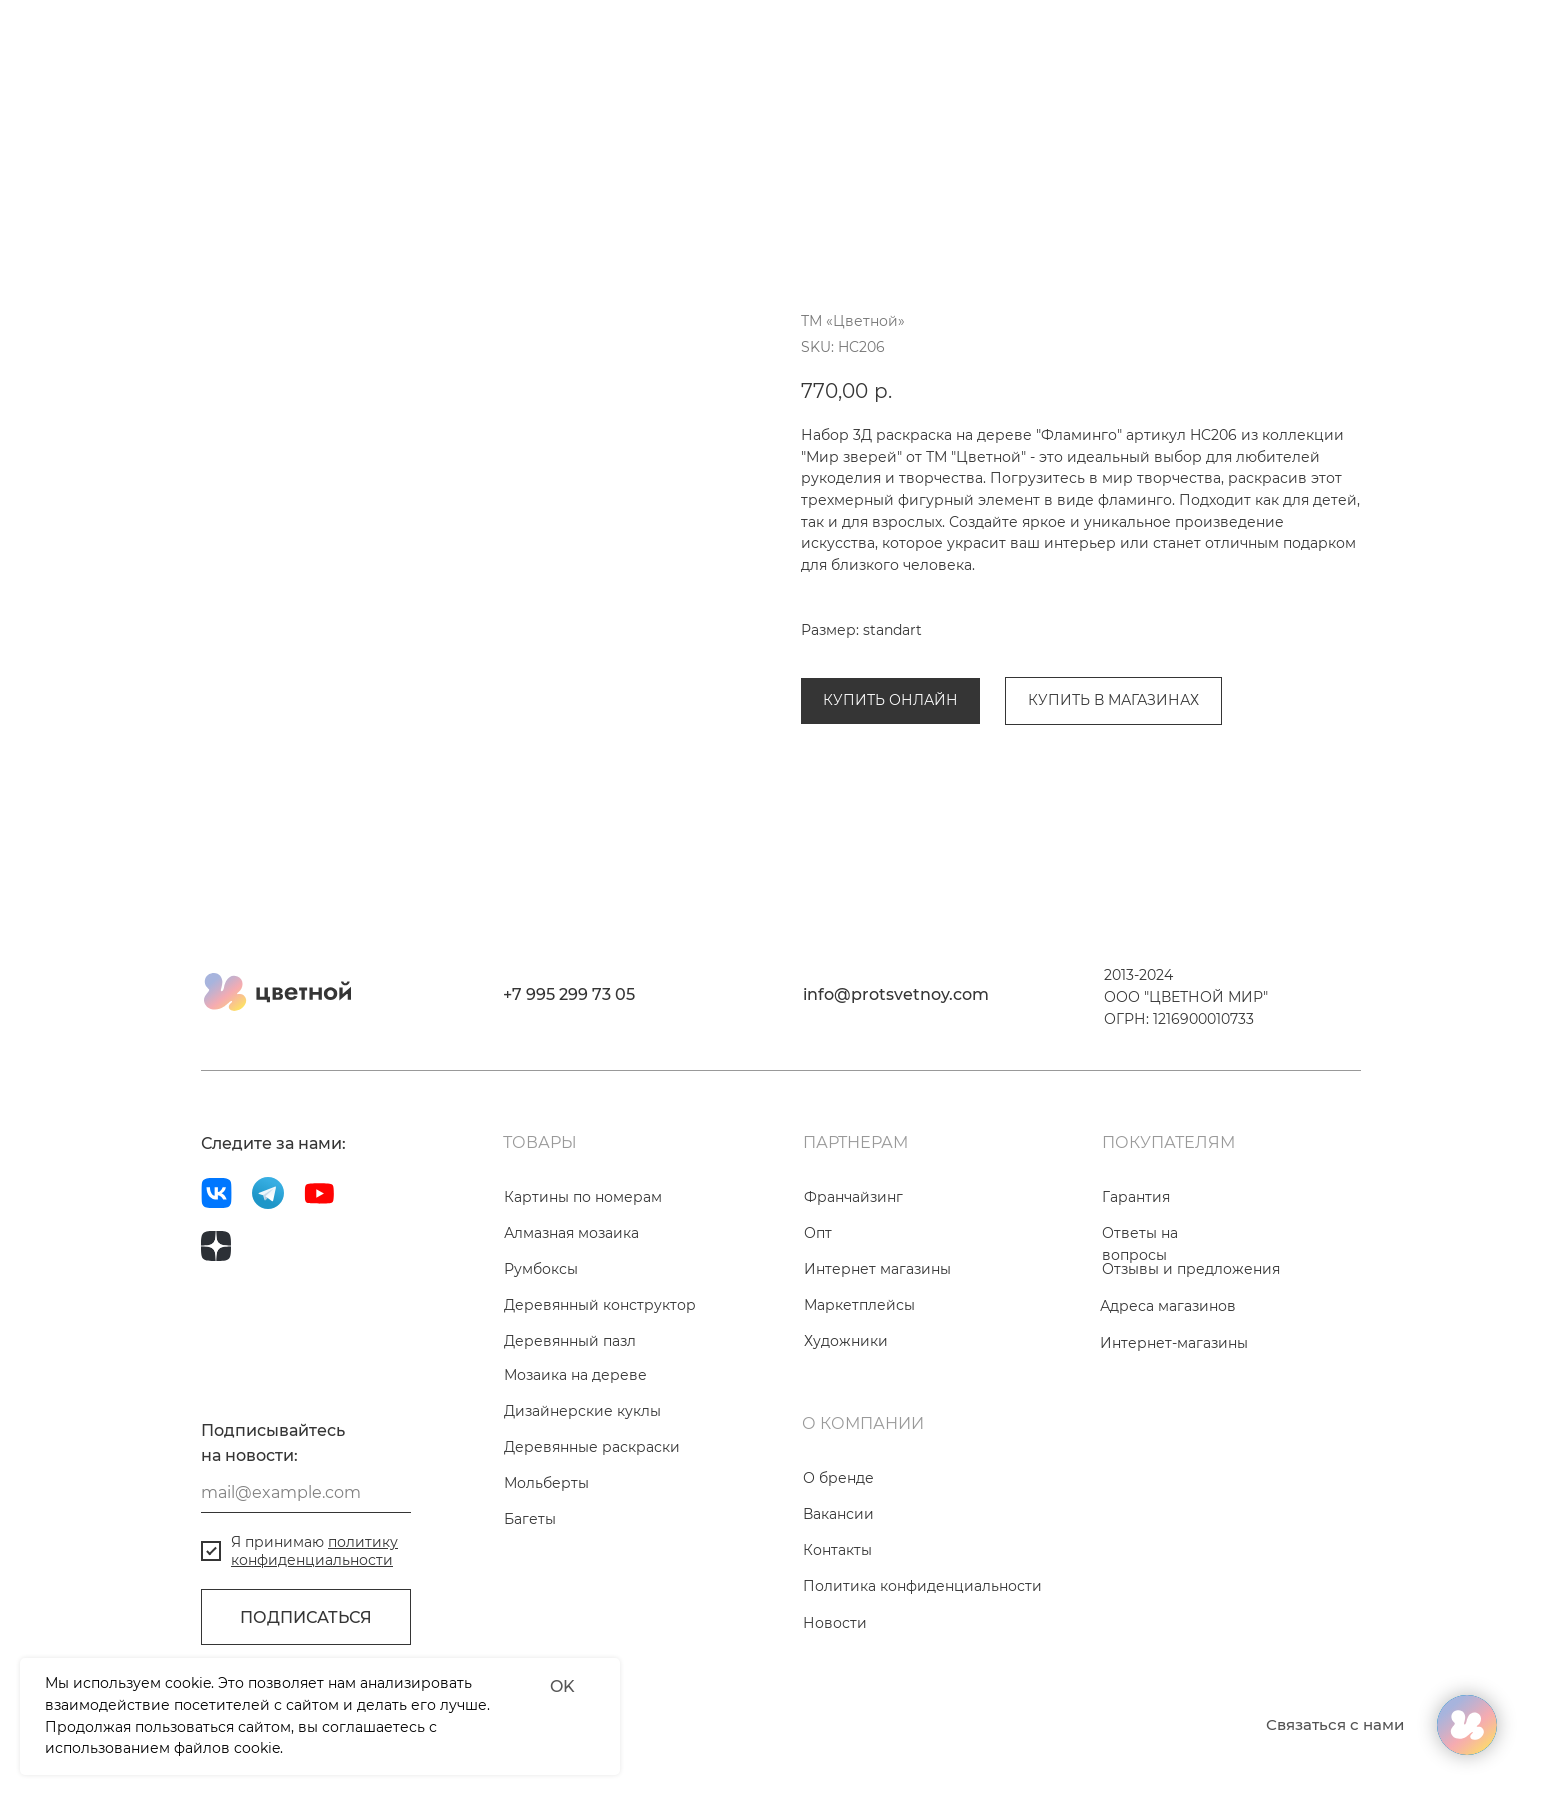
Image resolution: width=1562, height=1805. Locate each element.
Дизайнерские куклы (582, 1497)
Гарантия (1136, 1283)
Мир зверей (1038, 652)
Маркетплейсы (859, 1391)
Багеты (530, 1605)
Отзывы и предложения (1191, 1355)
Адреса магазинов (1168, 1392)
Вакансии (838, 1600)
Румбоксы (541, 1355)
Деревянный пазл (570, 1427)
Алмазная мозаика (571, 1319)
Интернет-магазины (1174, 1429)
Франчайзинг (853, 1283)
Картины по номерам (583, 1283)
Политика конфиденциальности (922, 1672)
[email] (306, 1579)
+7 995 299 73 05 (569, 1080)
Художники (846, 1427)
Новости (835, 1709)
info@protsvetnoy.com (896, 1080)
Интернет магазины (877, 1355)
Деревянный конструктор (600, 1391)
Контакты (837, 1636)
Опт (818, 1319)
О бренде (838, 1564)
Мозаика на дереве (575, 1461)
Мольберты (546, 1569)
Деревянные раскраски (889, 652)
